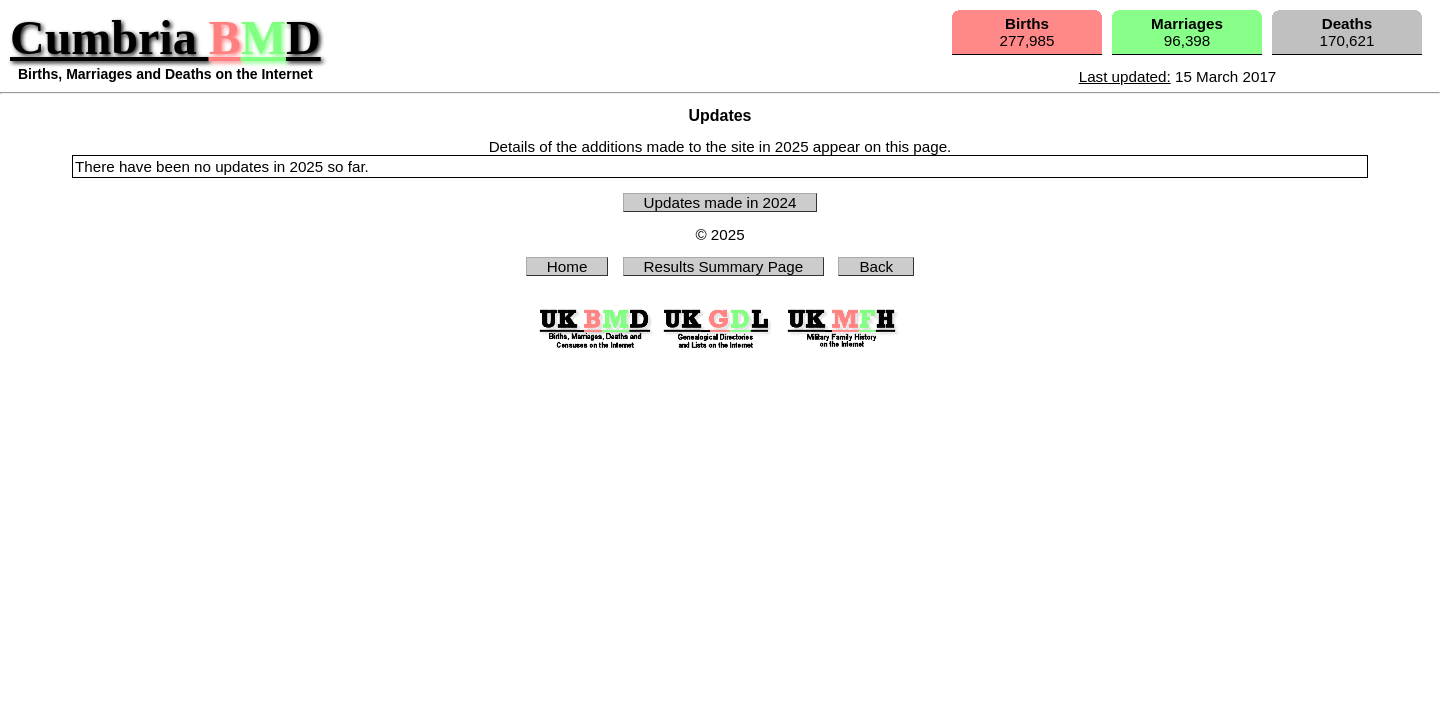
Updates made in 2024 (720, 202)
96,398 (1187, 32)
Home (567, 266)
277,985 (1027, 32)
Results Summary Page (724, 266)
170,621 (1347, 32)
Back (876, 266)
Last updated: (1125, 76)
